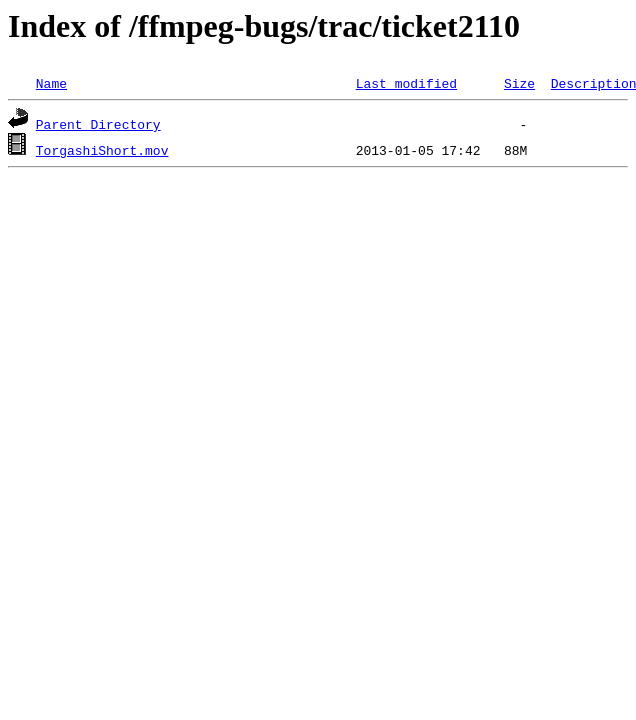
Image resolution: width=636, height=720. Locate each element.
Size (519, 83)
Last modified (406, 83)
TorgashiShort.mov (102, 150)
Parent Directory (98, 124)
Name (51, 83)
